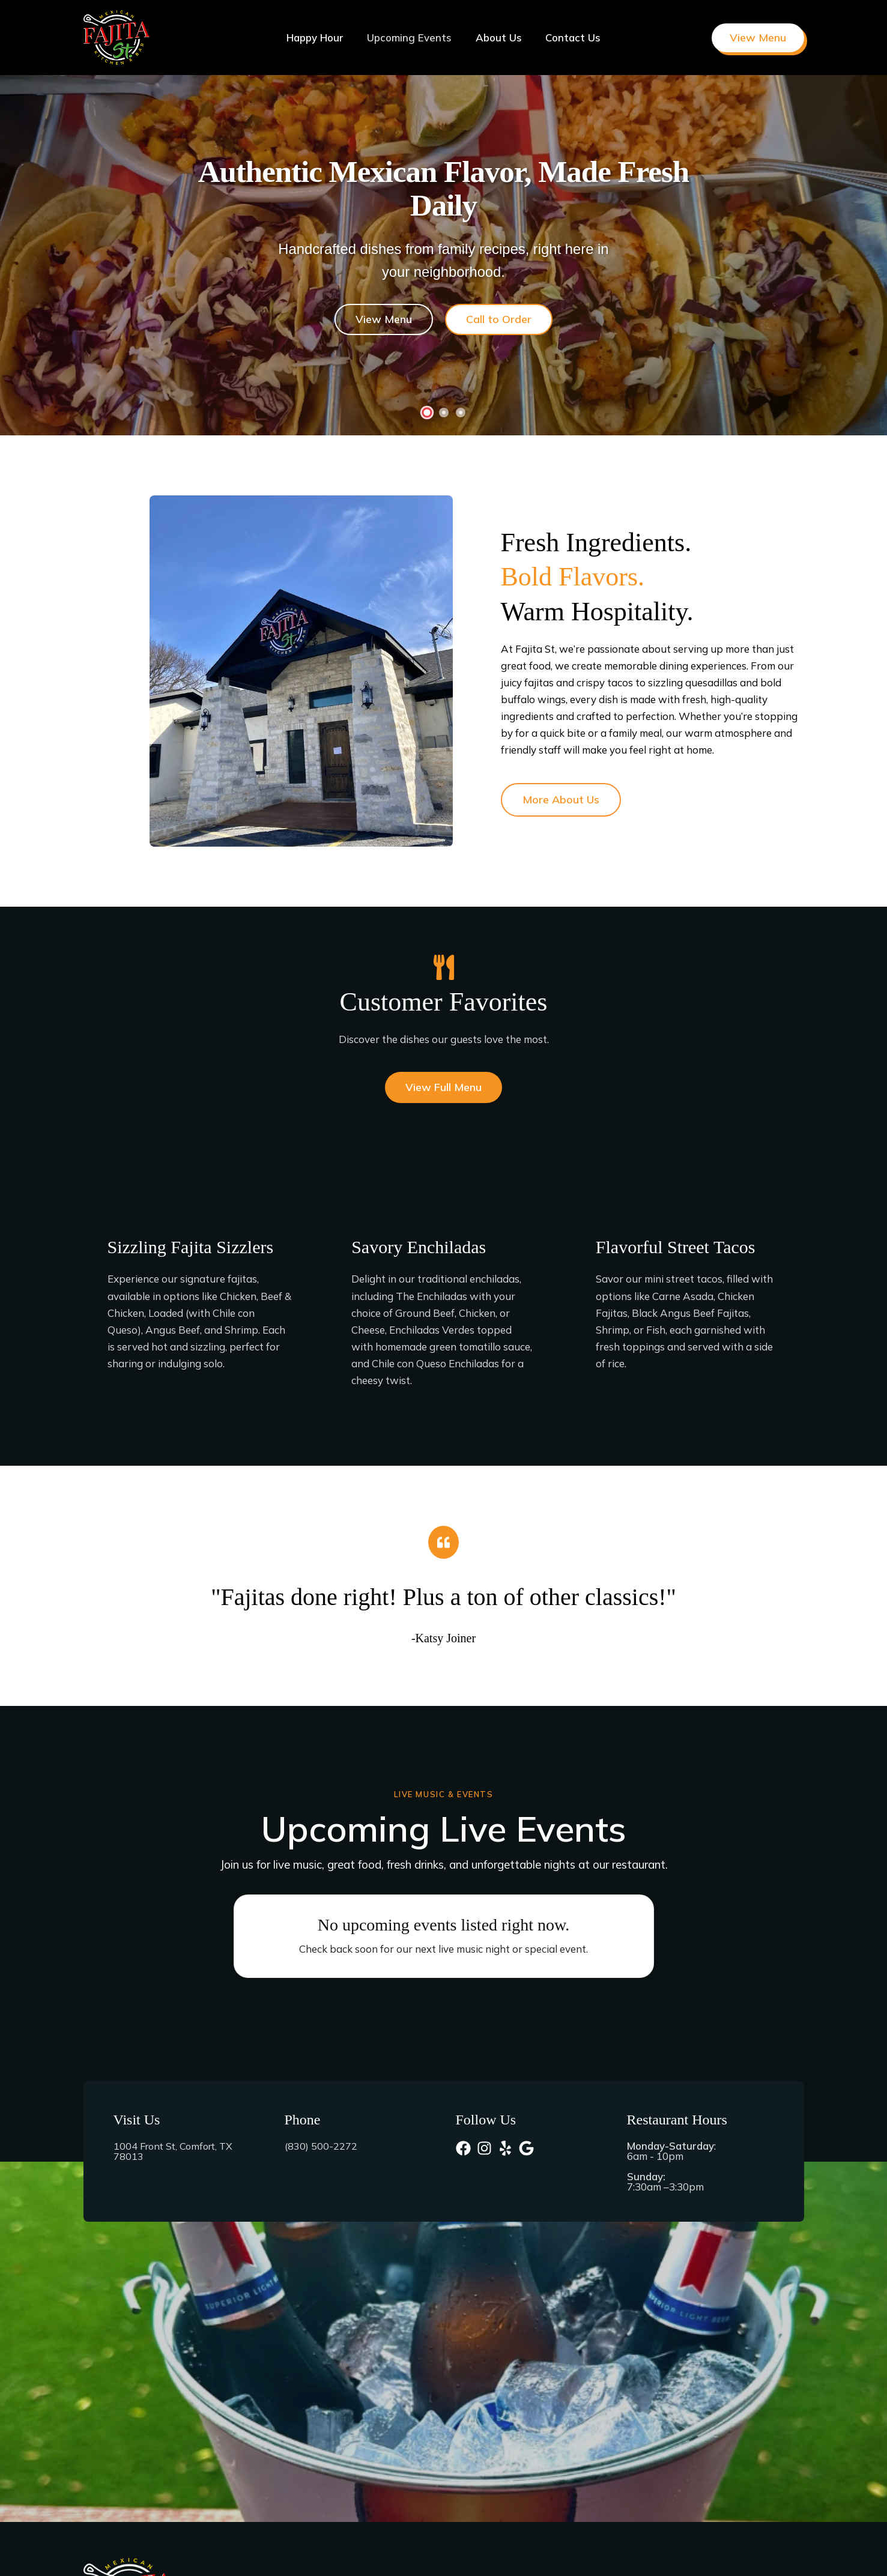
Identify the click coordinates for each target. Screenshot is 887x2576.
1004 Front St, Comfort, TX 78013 (177, 2150)
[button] (758, 37)
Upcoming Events (411, 37)
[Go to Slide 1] (426, 412)
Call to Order (493, 320)
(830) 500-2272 (321, 2145)
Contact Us (568, 37)
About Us (497, 37)
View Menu (389, 320)
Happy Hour (319, 37)
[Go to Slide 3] (460, 412)
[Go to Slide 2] (444, 412)
